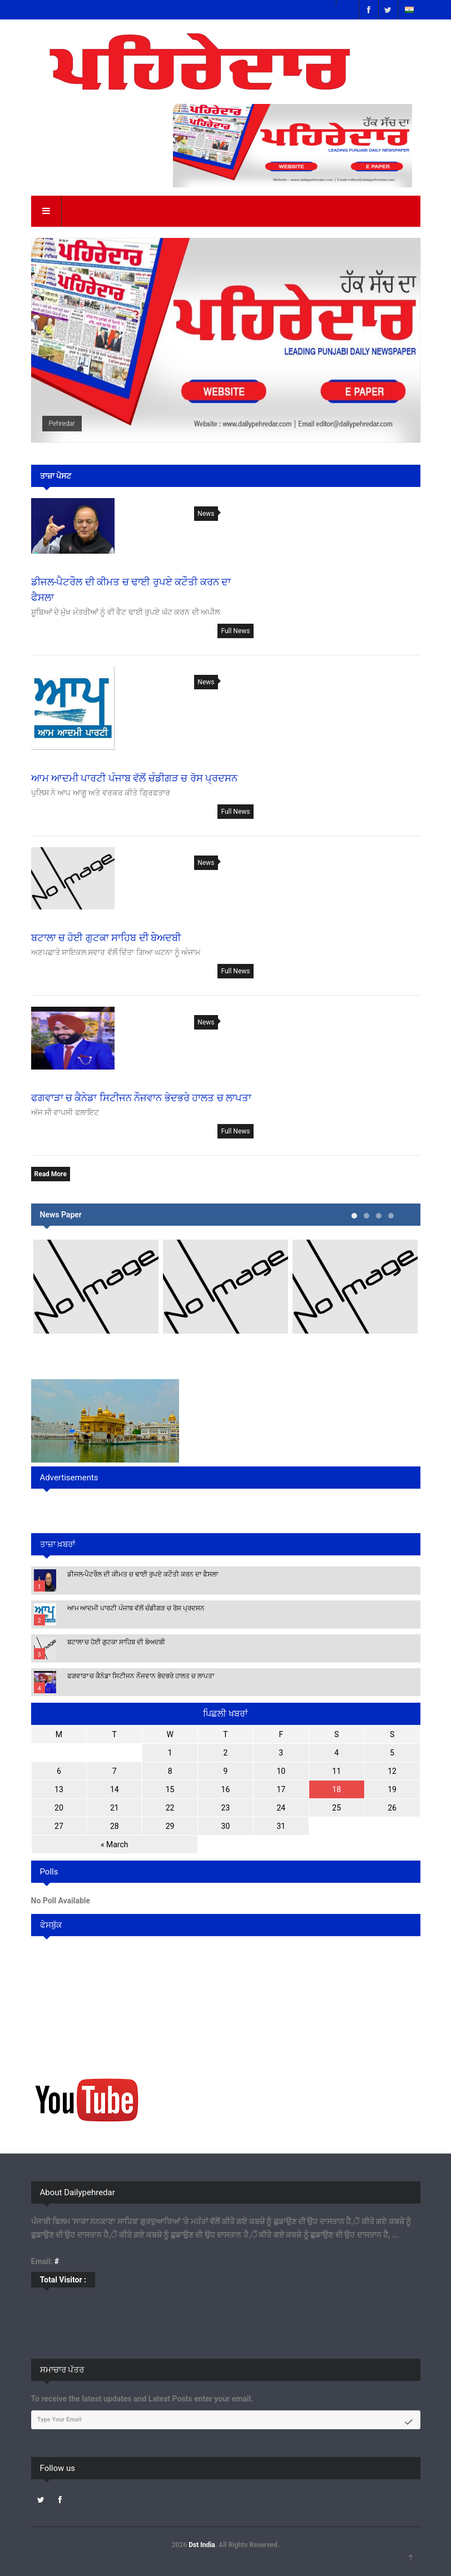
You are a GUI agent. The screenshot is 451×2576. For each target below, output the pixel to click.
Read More (50, 1174)
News (205, 514)
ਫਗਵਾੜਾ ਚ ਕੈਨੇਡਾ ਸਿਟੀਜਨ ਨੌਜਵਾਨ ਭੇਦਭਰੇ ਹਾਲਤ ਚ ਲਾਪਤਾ (141, 1676)
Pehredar (62, 423)
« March (114, 1844)
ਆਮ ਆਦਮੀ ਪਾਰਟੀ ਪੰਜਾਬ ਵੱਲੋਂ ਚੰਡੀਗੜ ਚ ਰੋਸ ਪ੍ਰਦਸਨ (136, 1608)
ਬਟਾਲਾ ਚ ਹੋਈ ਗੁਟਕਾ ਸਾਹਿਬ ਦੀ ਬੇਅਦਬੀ (116, 1642)
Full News (235, 631)
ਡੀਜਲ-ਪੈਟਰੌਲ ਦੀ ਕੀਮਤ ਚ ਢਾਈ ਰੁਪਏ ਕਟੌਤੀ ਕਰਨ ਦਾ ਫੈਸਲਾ (142, 1574)
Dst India (202, 2545)
